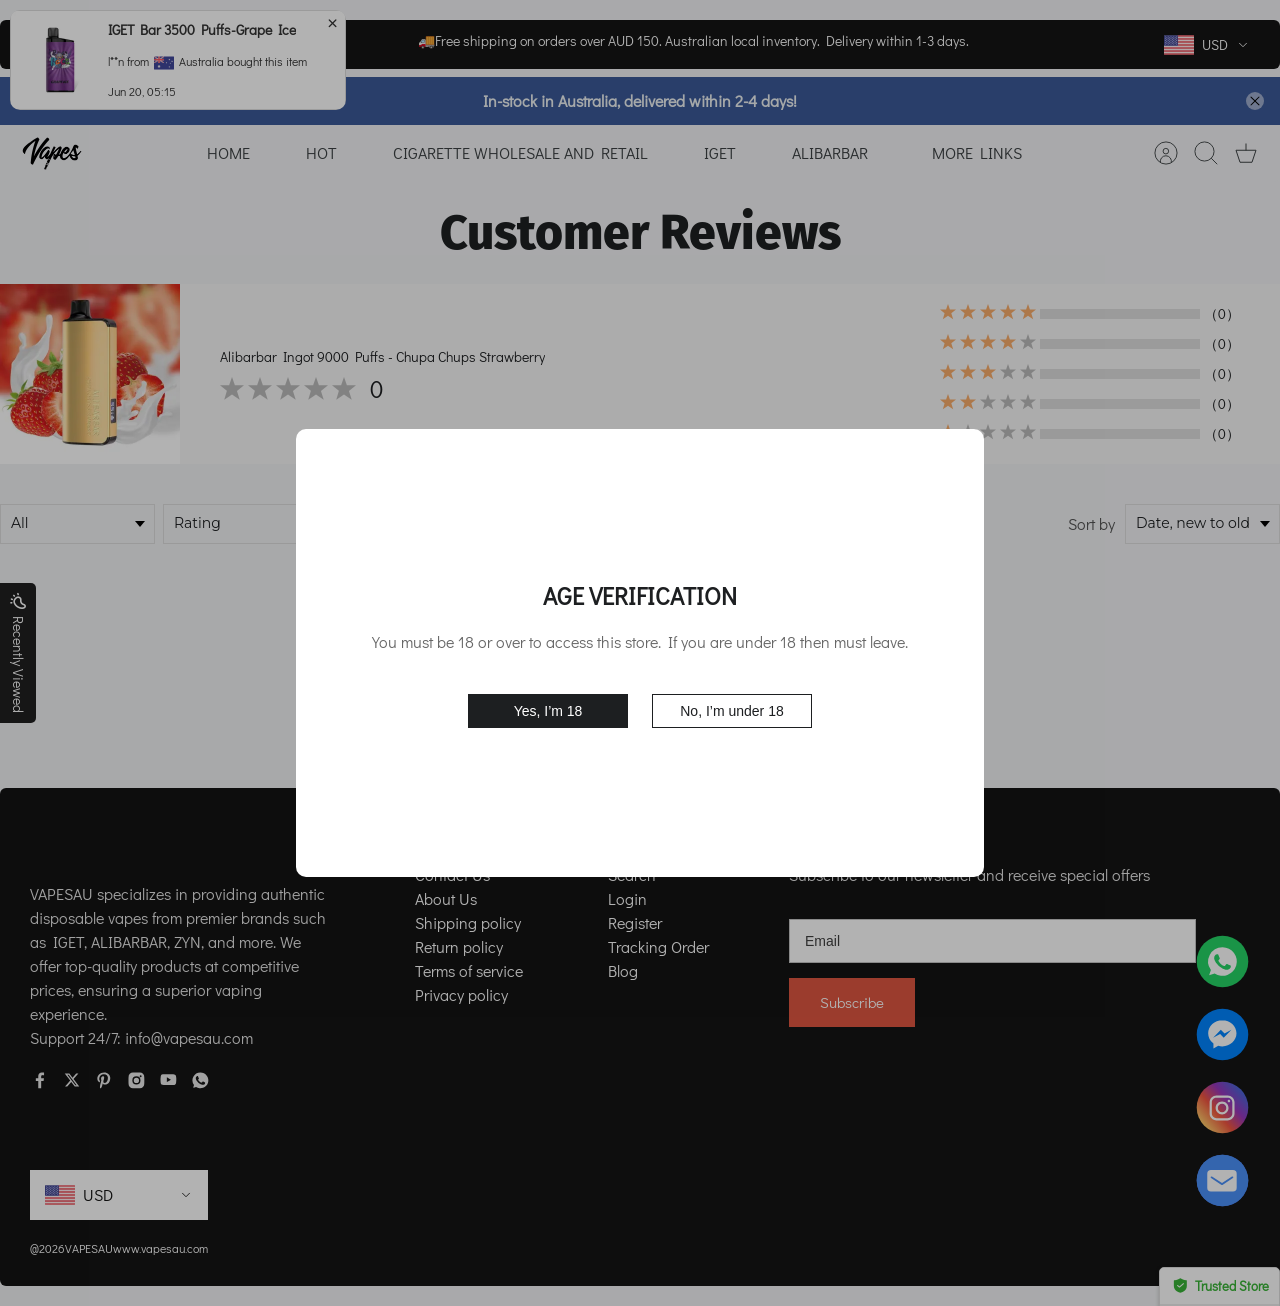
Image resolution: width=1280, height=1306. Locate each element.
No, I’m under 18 (732, 711)
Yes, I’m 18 (548, 711)
